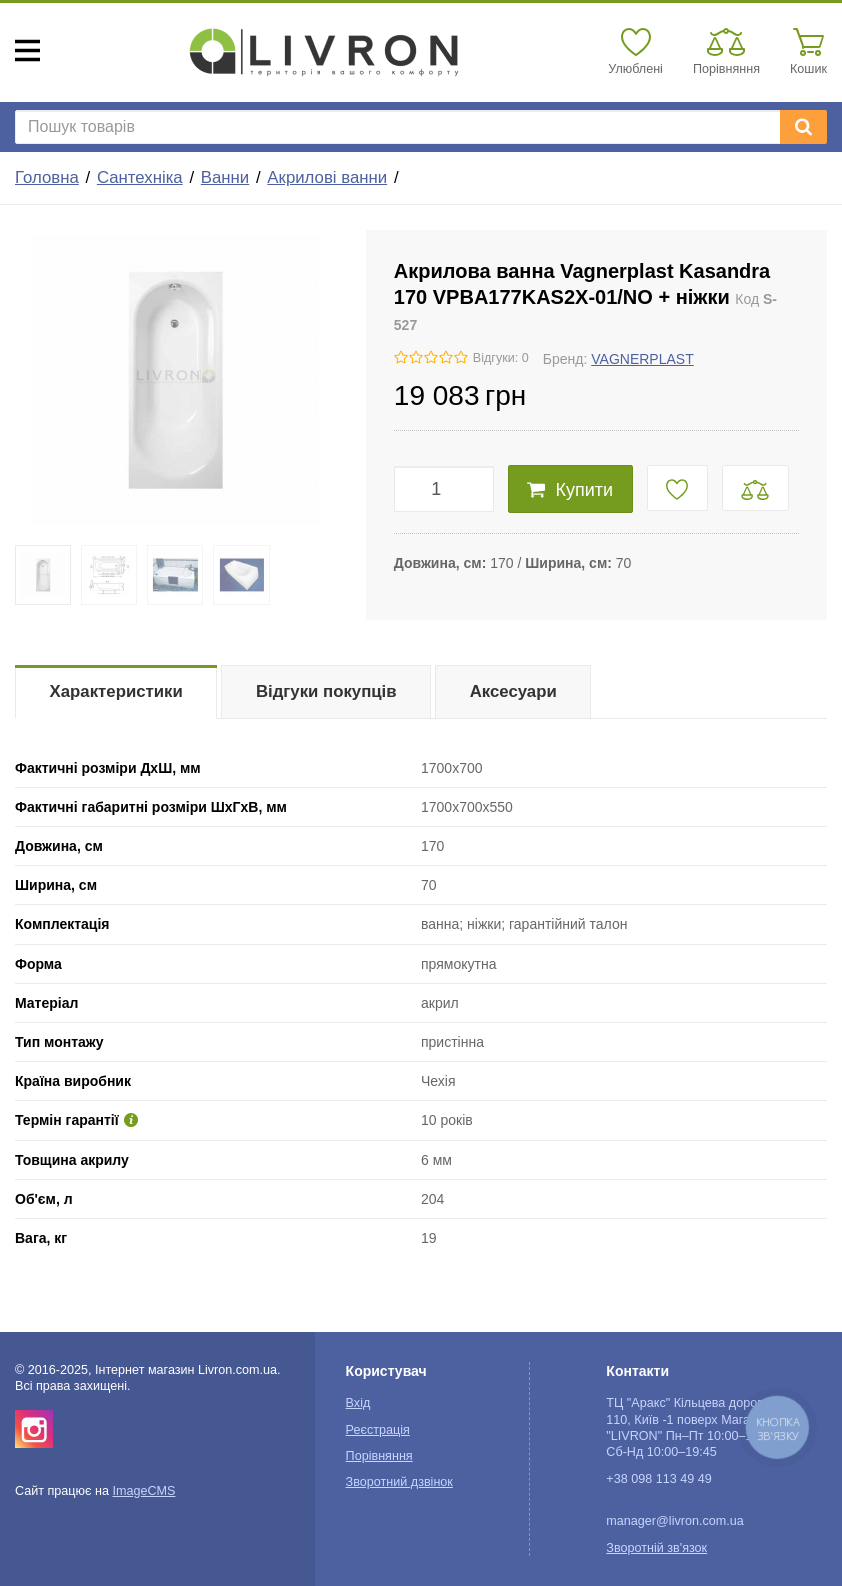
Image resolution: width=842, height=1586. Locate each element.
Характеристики (116, 691)
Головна (47, 177)
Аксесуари (513, 691)
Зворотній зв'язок (656, 1548)
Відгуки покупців (326, 691)
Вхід (358, 1403)
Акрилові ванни (327, 177)
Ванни (225, 177)
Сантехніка (140, 177)
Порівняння (379, 1456)
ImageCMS (143, 1491)
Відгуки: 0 (501, 358)
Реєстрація (378, 1430)
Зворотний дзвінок (399, 1482)
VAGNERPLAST (642, 359)
